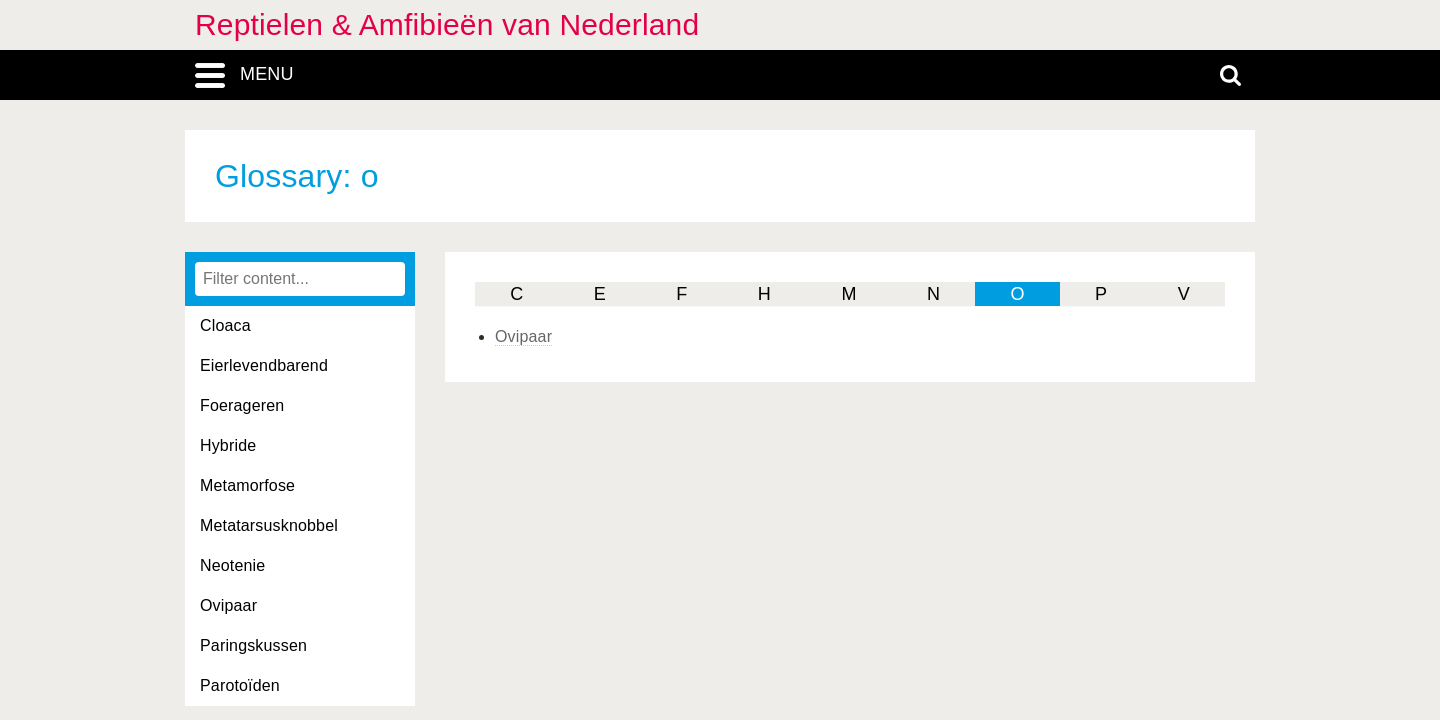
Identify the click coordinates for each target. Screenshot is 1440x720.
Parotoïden (240, 685)
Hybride (228, 445)
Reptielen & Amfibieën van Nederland (447, 24)
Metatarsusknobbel (269, 525)
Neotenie (232, 565)
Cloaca (225, 325)
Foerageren (242, 405)
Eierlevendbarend (264, 365)
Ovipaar (228, 605)
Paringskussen (253, 645)
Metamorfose (247, 485)
